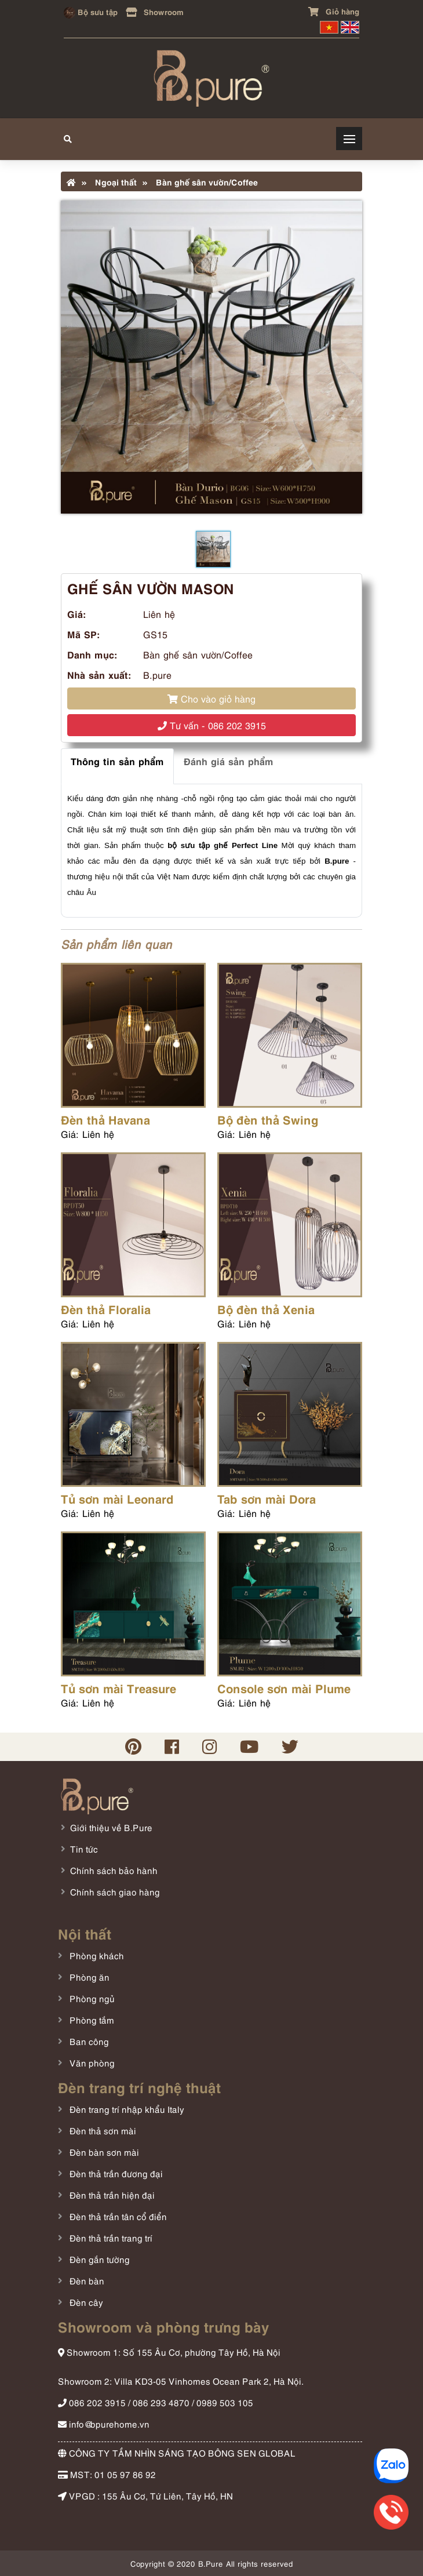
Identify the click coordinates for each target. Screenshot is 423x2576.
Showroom (155, 11)
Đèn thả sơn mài (101, 2130)
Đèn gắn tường (98, 2259)
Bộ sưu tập (91, 11)
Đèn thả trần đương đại (115, 2173)
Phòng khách (95, 1955)
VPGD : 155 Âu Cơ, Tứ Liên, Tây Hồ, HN (145, 2495)
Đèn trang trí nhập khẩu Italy (125, 2109)
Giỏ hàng (333, 10)
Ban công (88, 2041)
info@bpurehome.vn (103, 2423)
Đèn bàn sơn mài (103, 2151)
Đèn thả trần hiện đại (111, 2194)
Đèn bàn (85, 2280)
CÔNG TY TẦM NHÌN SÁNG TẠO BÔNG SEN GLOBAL (177, 2452)
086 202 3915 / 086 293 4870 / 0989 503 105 (155, 2402)
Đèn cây (85, 2302)
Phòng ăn (88, 1976)
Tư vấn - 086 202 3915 (212, 725)
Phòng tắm (90, 2019)
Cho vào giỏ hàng (211, 698)
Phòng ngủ (91, 1998)
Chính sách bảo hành (114, 1870)
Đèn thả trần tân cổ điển (117, 2216)
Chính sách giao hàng (115, 1891)
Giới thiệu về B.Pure (111, 1827)
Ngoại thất (109, 181)
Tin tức (84, 1848)
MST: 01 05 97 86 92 (107, 2474)
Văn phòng (91, 2062)
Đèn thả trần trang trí (109, 2237)
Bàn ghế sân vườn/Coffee (200, 181)
